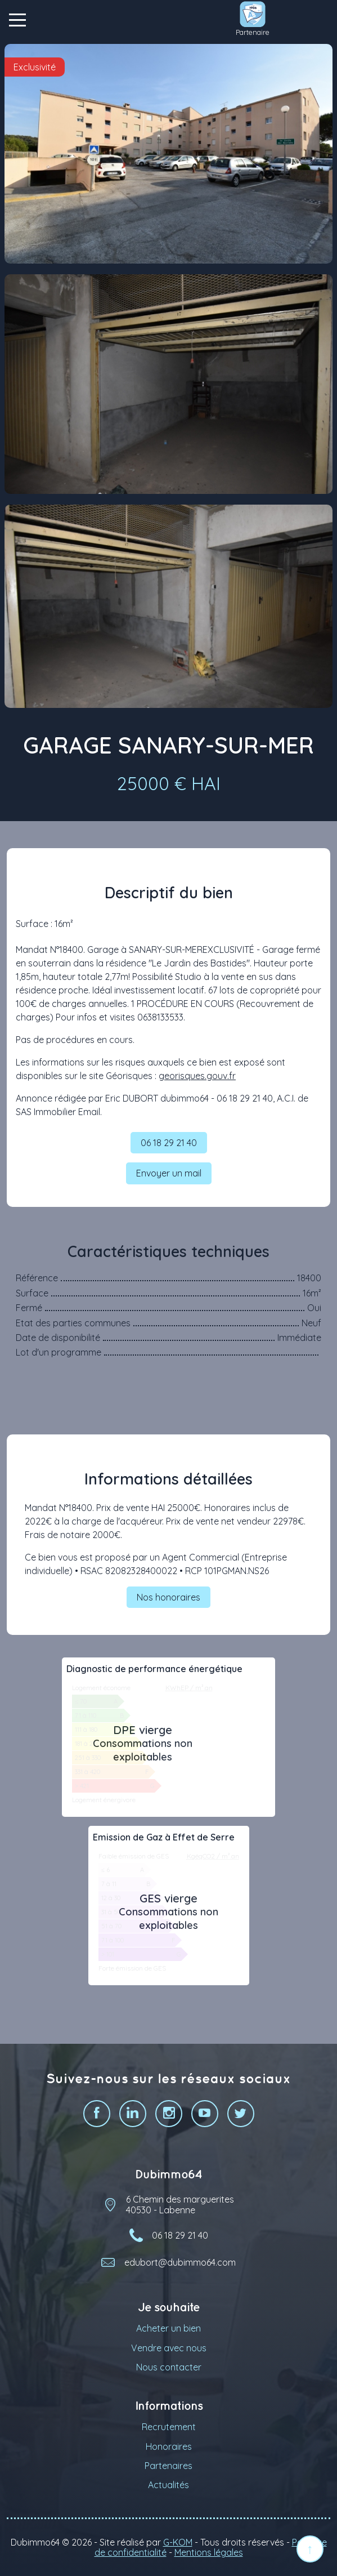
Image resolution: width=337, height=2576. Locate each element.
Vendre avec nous (168, 2348)
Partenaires (168, 2465)
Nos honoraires (168, 1597)
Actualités (168, 2484)
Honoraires (169, 2446)
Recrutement (169, 2426)
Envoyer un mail (168, 1173)
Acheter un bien (168, 2328)
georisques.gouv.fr (197, 1075)
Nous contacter (168, 2367)
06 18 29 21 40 (169, 1142)
